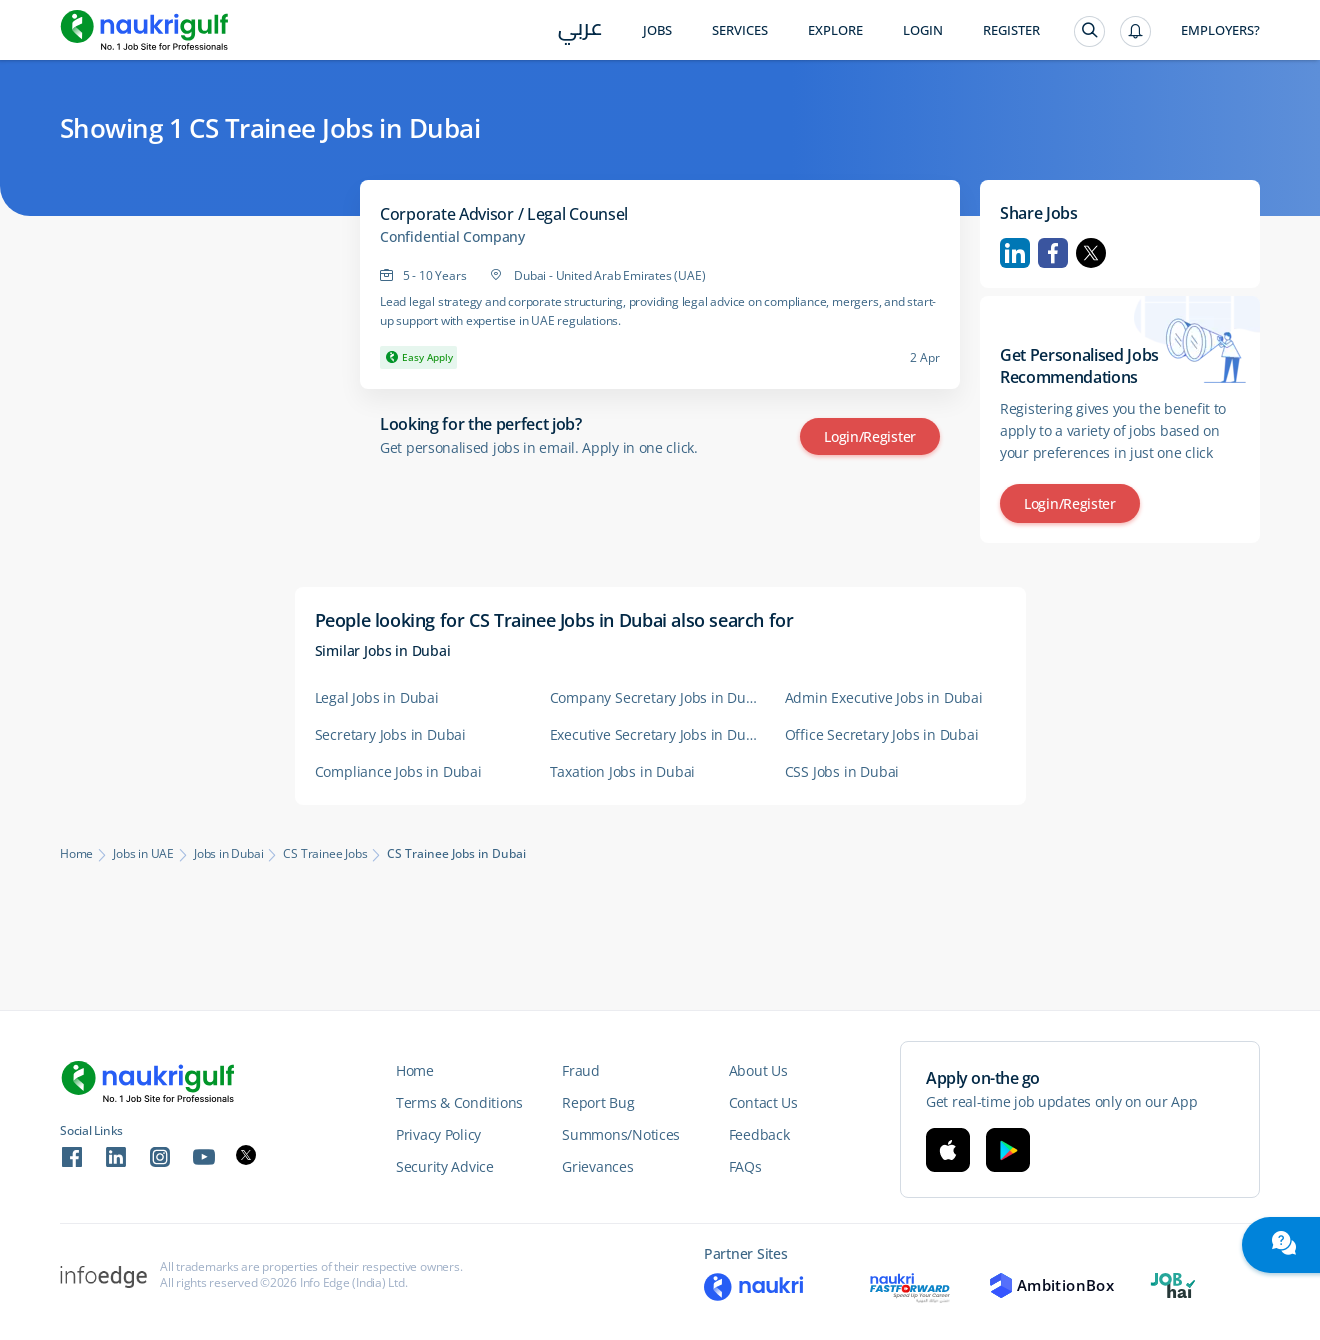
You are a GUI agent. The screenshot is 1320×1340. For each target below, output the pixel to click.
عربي (580, 31)
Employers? (1220, 30)
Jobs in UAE (143, 854)
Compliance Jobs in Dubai (398, 771)
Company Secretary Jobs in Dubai (657, 697)
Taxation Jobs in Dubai (623, 771)
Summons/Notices (621, 1134)
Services (740, 30)
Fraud (581, 1070)
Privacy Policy (438, 1134)
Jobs (657, 30)
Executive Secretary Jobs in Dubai (657, 734)
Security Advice (445, 1166)
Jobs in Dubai (228, 854)
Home (76, 854)
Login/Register (870, 436)
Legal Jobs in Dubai (377, 697)
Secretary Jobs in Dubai (390, 734)
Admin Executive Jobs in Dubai (884, 697)
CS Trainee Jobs (325, 854)
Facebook (1053, 253)
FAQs (745, 1166)
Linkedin (1015, 253)
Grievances (597, 1166)
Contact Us (763, 1102)
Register (1011, 30)
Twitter (1091, 253)
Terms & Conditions (459, 1102)
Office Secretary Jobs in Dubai (882, 734)
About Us (758, 1070)
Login (923, 30)
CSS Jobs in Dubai (842, 771)
